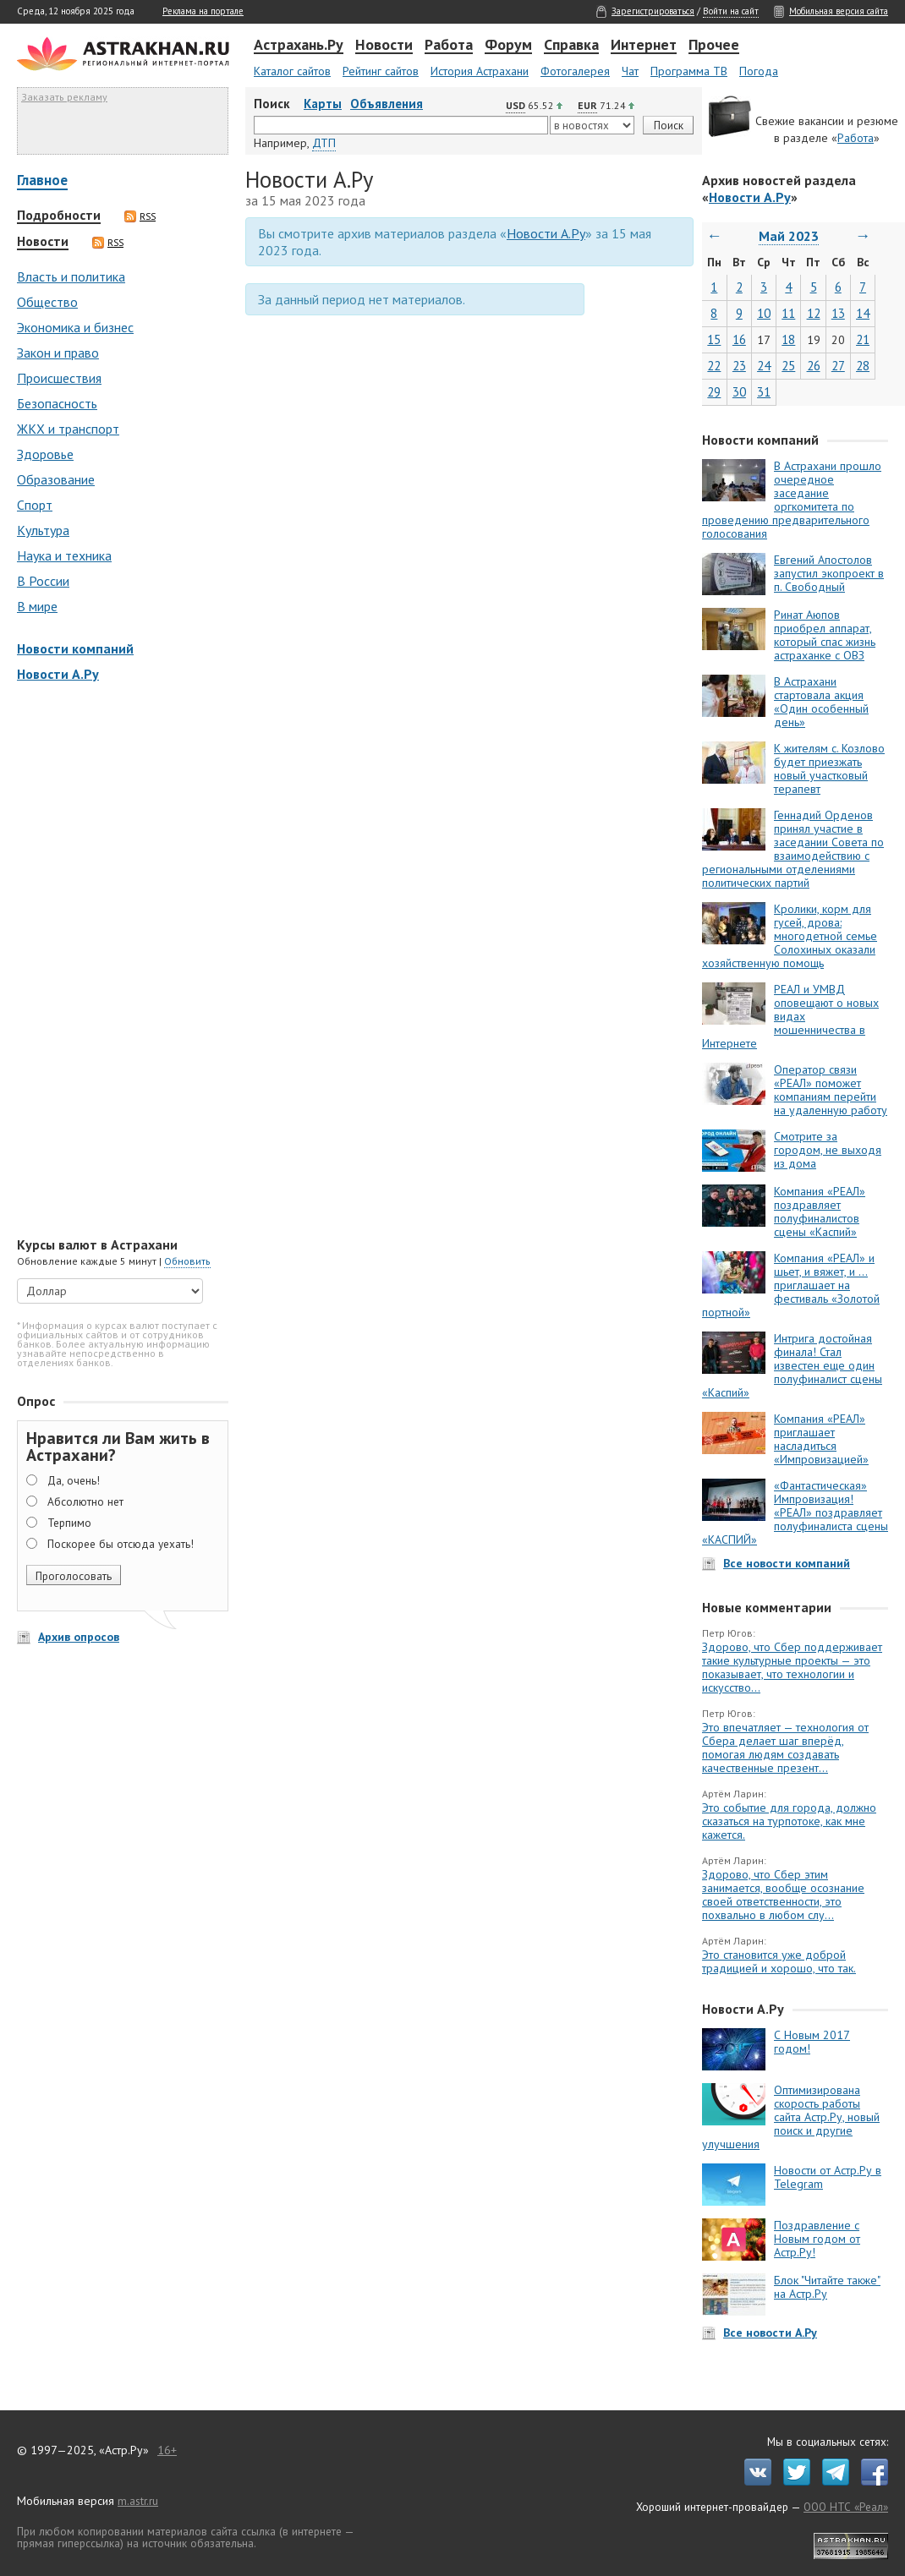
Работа (449, 45)
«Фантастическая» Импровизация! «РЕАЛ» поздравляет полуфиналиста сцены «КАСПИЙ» (795, 1512)
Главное (42, 181)
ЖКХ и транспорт (68, 428)
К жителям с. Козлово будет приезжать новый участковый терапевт (829, 768)
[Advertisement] (118, 961)
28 (862, 366)
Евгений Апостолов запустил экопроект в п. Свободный (829, 573)
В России (43, 580)
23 (739, 366)
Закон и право (58, 352)
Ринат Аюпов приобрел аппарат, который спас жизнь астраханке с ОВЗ (824, 635)
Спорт (34, 504)
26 (813, 366)
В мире (37, 606)
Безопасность (57, 403)
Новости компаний (75, 648)
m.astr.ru (138, 2500)
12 (813, 313)
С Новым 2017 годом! (812, 2041)
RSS (140, 216)
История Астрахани (480, 71)
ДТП (324, 142)
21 (862, 339)
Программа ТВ (688, 71)
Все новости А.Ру (770, 2332)
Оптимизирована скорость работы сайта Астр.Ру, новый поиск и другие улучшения (791, 2117)
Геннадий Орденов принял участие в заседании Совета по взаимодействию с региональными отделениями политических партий (793, 848)
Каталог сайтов (292, 71)
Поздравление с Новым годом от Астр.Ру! (817, 2239)
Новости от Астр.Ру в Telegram (827, 2177)
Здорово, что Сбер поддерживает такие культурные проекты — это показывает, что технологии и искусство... (792, 1667)
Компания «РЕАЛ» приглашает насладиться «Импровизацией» (821, 1439)
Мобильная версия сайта (838, 11)
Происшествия (59, 377)
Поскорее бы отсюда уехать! (120, 1543)
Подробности (59, 215)
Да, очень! (73, 1480)
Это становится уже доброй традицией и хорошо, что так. (779, 1961)
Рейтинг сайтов (381, 71)
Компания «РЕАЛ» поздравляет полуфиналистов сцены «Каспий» (819, 1211)
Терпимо (69, 1522)
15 (714, 339)
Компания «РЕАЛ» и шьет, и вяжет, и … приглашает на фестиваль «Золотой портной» (791, 1285)
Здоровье (45, 454)
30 (739, 392)
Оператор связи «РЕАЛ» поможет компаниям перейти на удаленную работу (830, 1090)
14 (862, 313)
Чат (630, 71)
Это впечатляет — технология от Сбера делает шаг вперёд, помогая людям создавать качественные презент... (785, 1747)
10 (764, 313)
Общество (47, 301)
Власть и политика (71, 276)
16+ (167, 2450)
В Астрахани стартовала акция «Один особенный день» (821, 702)
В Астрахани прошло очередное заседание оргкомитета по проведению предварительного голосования (791, 499)
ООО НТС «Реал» (846, 2506)
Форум (508, 45)
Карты (323, 104)
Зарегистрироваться (653, 11)
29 (714, 392)
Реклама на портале (203, 11)
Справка (571, 45)
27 (838, 366)
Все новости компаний (786, 1563)
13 (838, 313)
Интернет (644, 45)
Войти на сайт (731, 11)
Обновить (187, 1261)
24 (764, 366)
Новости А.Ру (58, 673)
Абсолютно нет (85, 1501)
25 (788, 366)
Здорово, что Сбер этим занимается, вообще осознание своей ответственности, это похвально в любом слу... (783, 1894)
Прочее (713, 45)
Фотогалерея (575, 71)
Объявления (386, 104)
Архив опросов (78, 1636)
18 (788, 339)
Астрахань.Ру (298, 45)
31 (764, 392)
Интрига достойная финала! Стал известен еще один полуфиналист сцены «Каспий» (792, 1365)
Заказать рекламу (64, 96)
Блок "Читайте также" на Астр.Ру (827, 2286)
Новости (384, 45)
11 (788, 313)
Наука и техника (64, 555)
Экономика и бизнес (75, 327)
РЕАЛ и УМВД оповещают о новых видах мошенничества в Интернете (790, 1016)
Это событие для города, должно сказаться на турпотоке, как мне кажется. (789, 1821)
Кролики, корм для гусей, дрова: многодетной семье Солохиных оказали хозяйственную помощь (789, 936)
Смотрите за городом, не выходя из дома (827, 1150)
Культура (43, 530)
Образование (56, 479)
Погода (758, 71)
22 (714, 366)
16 (739, 339)
